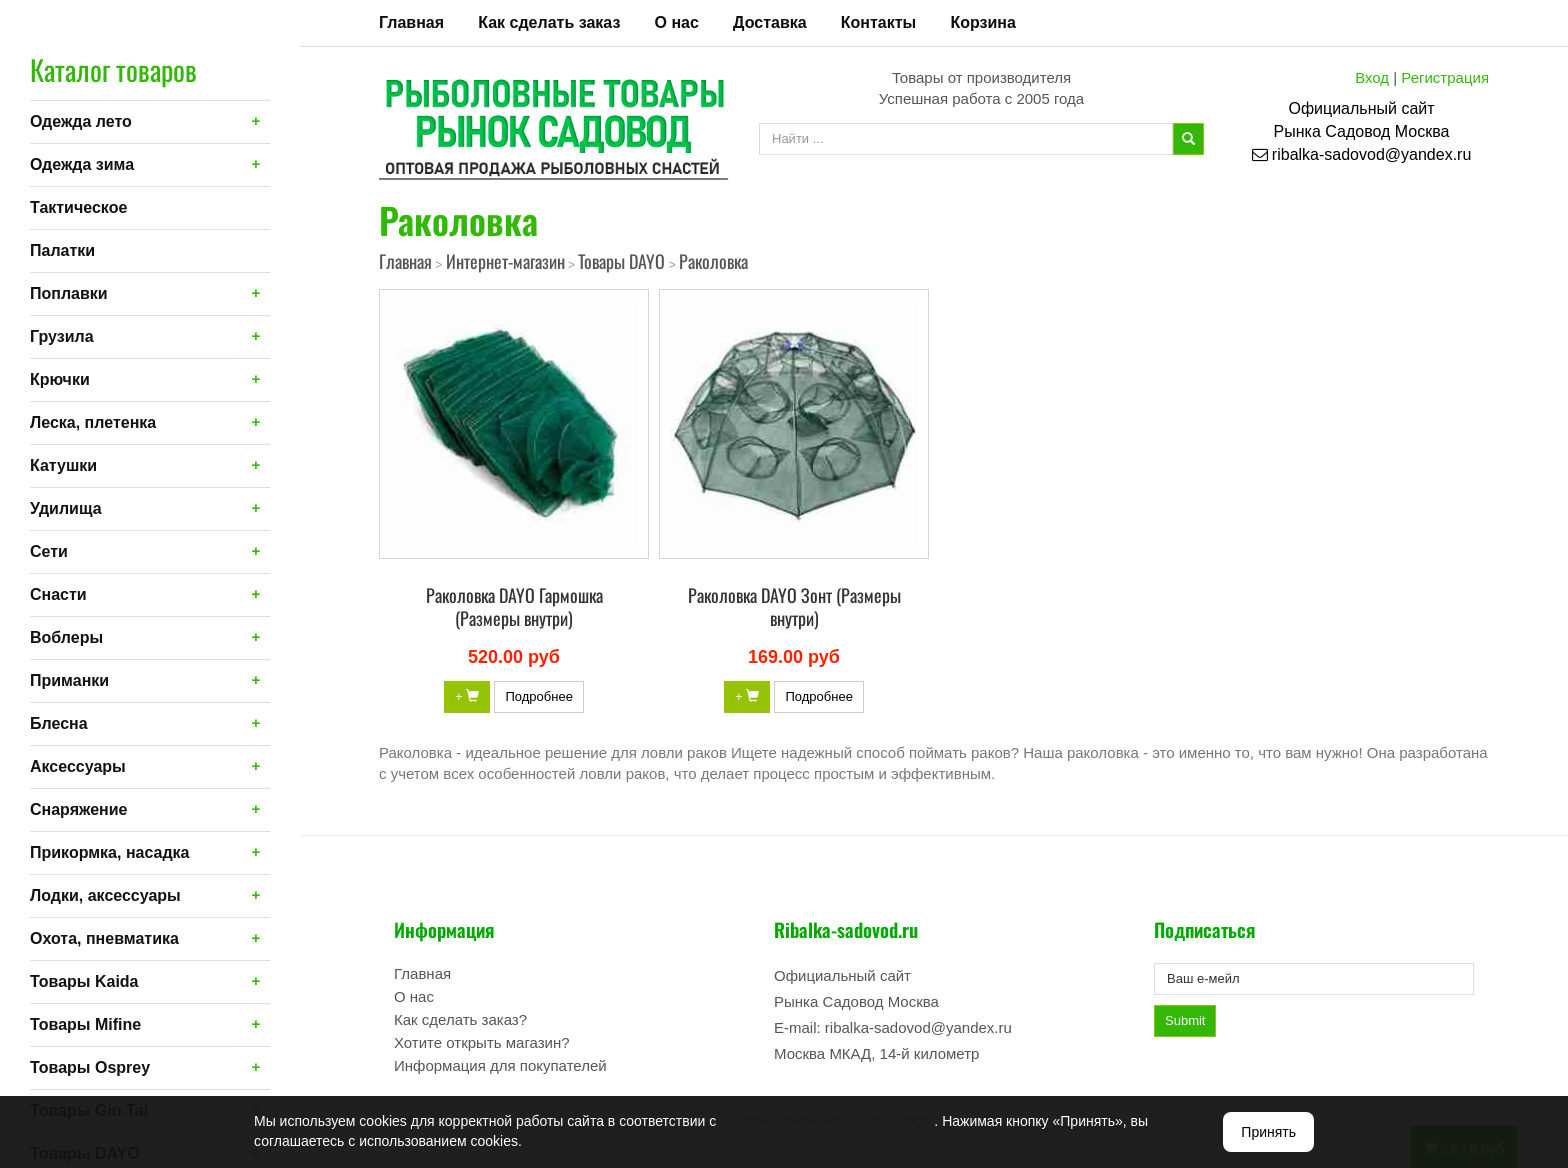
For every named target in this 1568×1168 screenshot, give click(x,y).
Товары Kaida (84, 981)
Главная (411, 22)
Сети (49, 551)
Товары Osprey (90, 1067)
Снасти (58, 594)
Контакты (878, 22)
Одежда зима (82, 164)
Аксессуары (78, 766)
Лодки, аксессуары (105, 895)
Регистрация (1445, 77)
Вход (1372, 77)
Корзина (982, 22)
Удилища (66, 508)
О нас (677, 22)
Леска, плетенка (93, 422)
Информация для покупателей (500, 1065)
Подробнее (538, 696)
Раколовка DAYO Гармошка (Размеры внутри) (514, 606)
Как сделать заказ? (460, 1019)
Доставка (770, 22)
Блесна (59, 723)
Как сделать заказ (549, 22)
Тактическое (78, 207)
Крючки (60, 379)
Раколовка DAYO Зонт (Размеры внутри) (794, 606)
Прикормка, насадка (110, 852)
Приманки (69, 680)
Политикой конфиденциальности (827, 1121)
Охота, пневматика (104, 938)
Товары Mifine (85, 1024)
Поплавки (69, 293)
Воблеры (66, 637)
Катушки (63, 465)
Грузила (62, 336)
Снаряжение (78, 809)
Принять (1268, 1132)
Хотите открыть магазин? (482, 1042)
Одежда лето (81, 121)
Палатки (62, 250)
